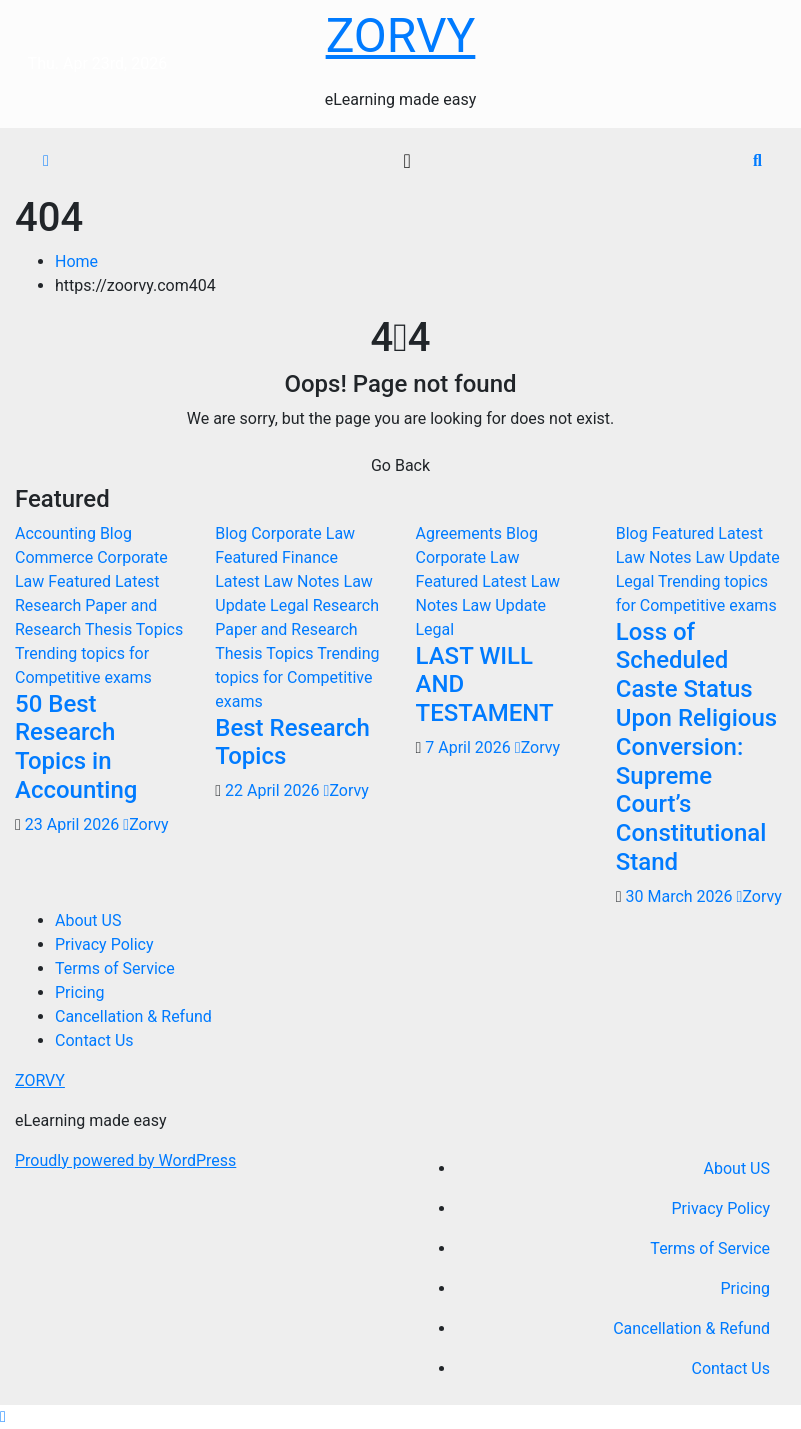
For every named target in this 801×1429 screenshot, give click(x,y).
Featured (81, 581)
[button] (757, 160)
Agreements (461, 533)
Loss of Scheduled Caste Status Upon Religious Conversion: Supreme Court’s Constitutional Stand (696, 747)
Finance (310, 557)
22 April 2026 (274, 790)
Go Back (400, 465)
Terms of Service (115, 968)
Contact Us (94, 1040)
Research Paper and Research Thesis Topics (297, 629)
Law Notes (304, 581)
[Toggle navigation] (406, 161)
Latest (137, 581)
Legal (291, 605)
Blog (116, 533)
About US (88, 920)
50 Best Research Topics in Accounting (76, 747)
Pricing (80, 992)
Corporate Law (303, 533)
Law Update (504, 605)
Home (76, 261)
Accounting (57, 533)
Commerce (56, 557)
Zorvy (145, 824)
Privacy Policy (104, 944)
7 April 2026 (470, 747)
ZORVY (401, 35)
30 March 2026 (681, 896)
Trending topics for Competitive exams (297, 677)
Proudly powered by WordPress (125, 1160)
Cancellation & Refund (133, 1016)
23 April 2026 (74, 824)
